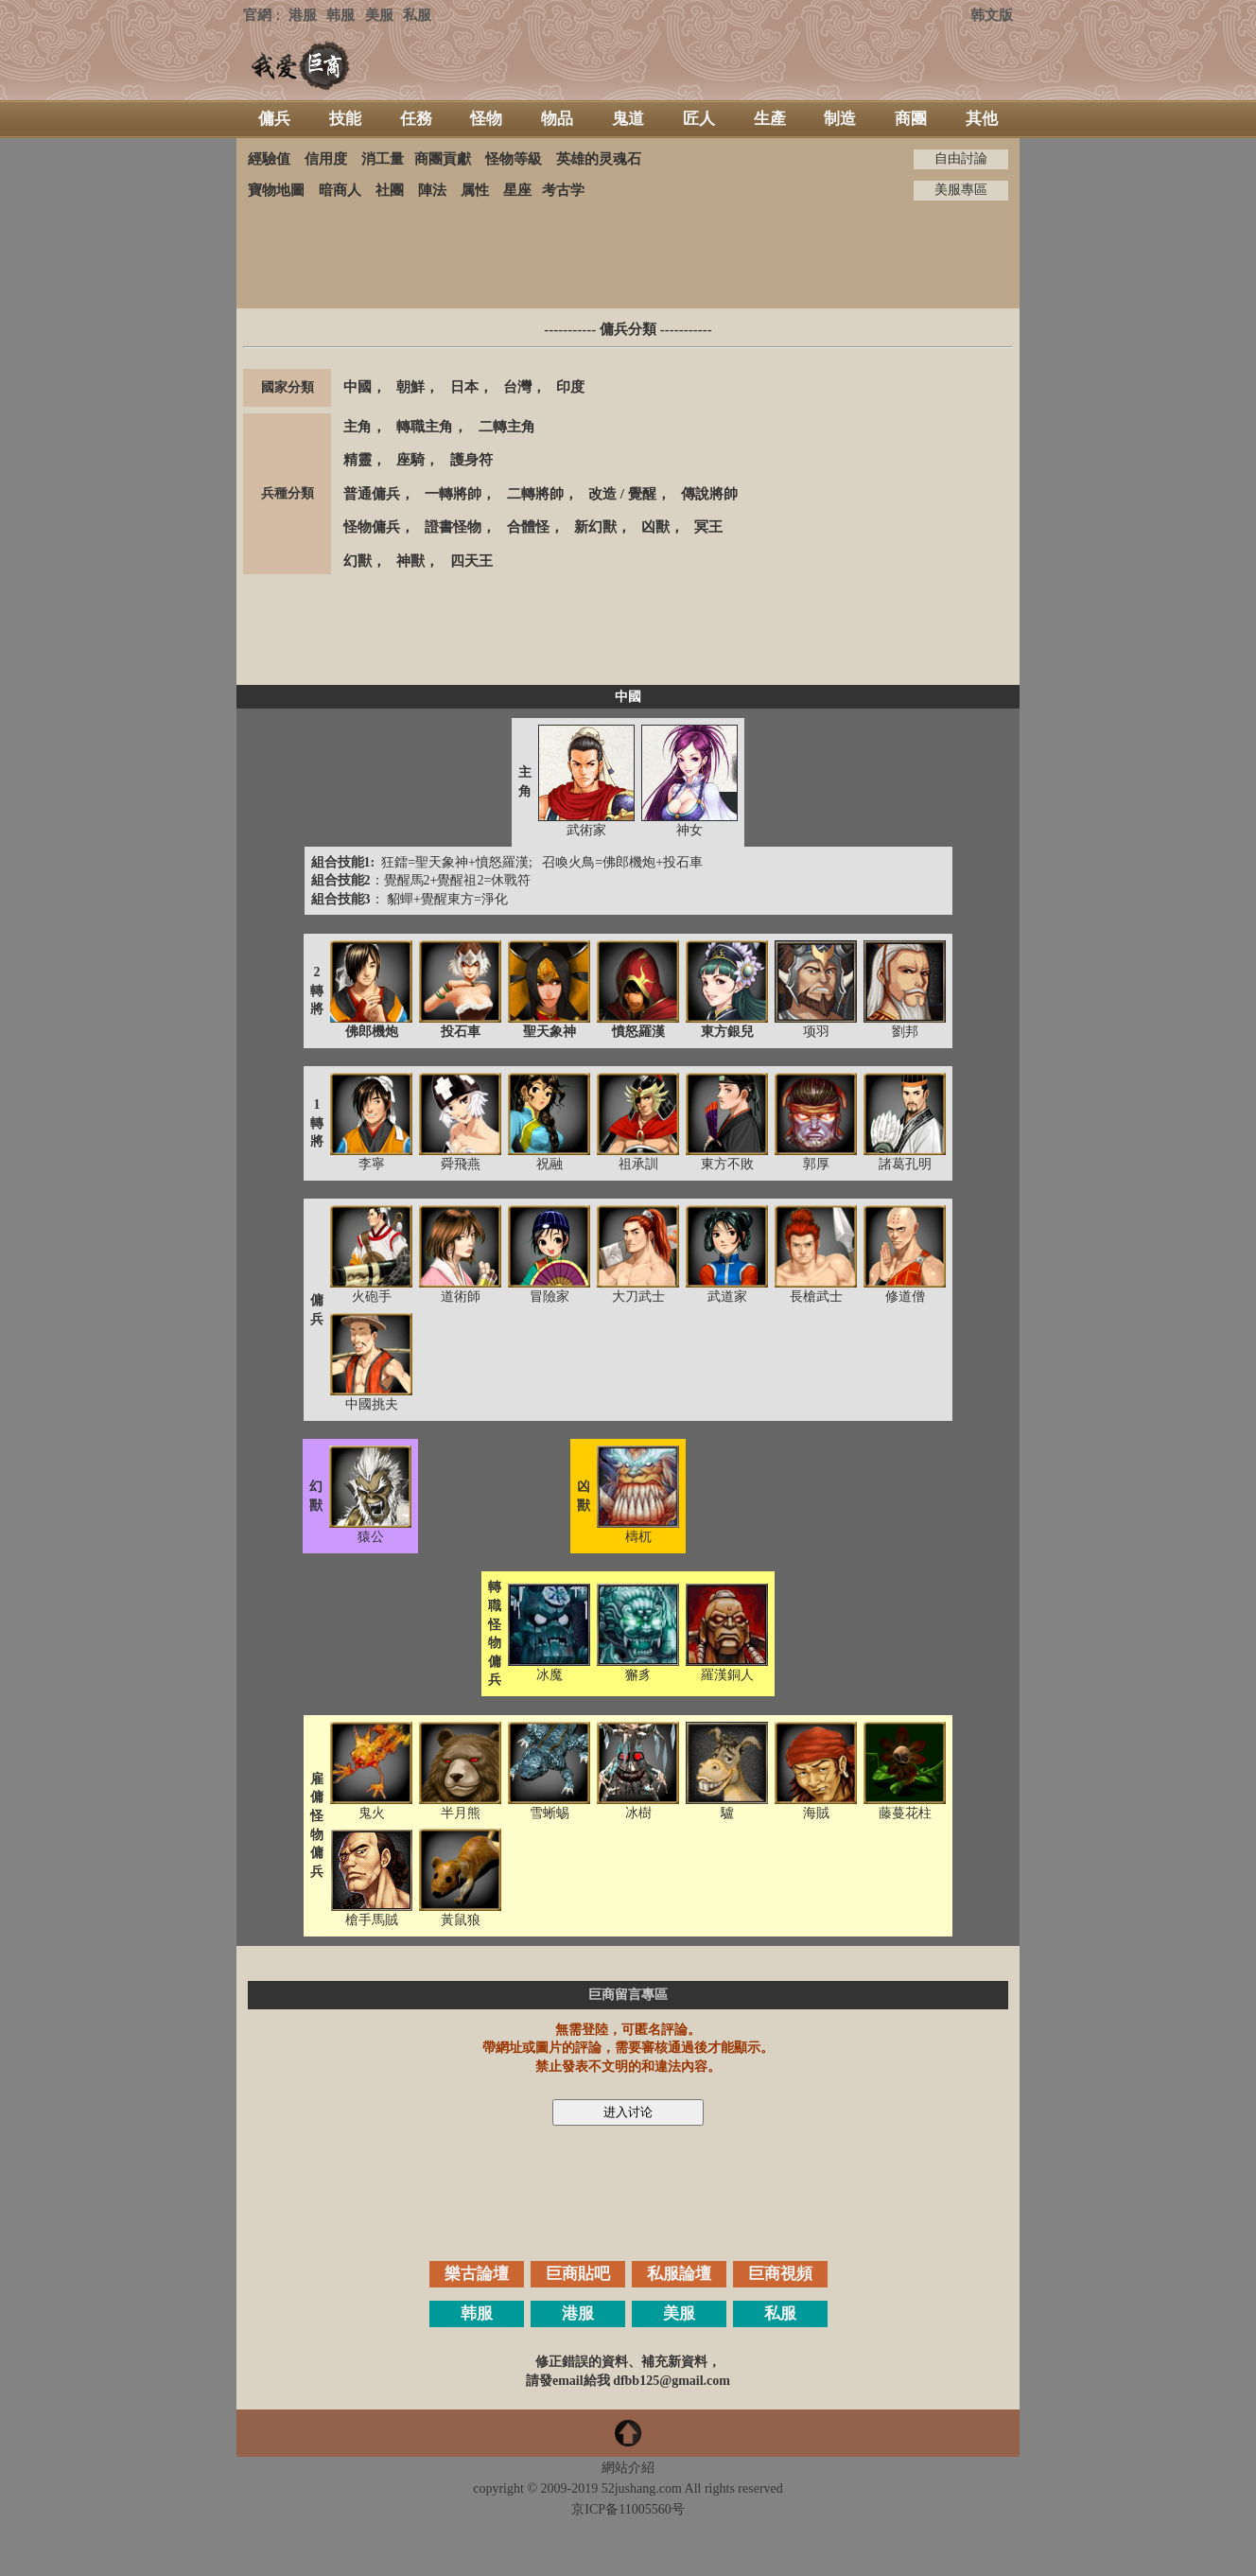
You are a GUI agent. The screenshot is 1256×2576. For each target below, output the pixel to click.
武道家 (727, 1296)
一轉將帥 (453, 493)
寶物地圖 (276, 190)
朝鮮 (410, 386)
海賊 (816, 1813)
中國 (357, 386)
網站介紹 (628, 2468)
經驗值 (269, 158)
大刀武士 (638, 1296)
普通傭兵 (371, 493)
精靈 (357, 459)
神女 (689, 830)
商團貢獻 (442, 158)
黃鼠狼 (460, 1920)
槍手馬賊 (371, 1920)
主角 (357, 426)
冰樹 (638, 1813)
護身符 (471, 459)
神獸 (410, 561)
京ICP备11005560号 (627, 2509)
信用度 (326, 158)
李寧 (371, 1164)
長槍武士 (816, 1296)
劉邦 (905, 1032)
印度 (570, 386)
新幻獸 (595, 526)
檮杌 (638, 1537)
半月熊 (460, 1813)
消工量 (382, 158)
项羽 (816, 1032)
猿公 (371, 1537)
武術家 (586, 830)
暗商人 (340, 190)
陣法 (432, 190)
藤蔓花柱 (905, 1813)
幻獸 (357, 561)
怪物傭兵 (371, 526)
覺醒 (642, 493)
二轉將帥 (535, 493)
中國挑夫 (371, 1404)
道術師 (460, 1296)
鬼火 (371, 1813)
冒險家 (549, 1296)
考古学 (563, 190)
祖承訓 (638, 1164)
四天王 (471, 561)
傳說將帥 (709, 493)
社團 (389, 190)
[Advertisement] (628, 254)
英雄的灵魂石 (598, 158)
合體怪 (528, 526)
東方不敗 (727, 1164)
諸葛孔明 (905, 1164)
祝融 (549, 1164)
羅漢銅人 (727, 1675)
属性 (475, 190)
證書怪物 (453, 526)
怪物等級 (513, 158)
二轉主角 (507, 426)
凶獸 (655, 526)
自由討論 (960, 158)
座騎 (410, 459)
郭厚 (816, 1164)
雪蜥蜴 (549, 1813)
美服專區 (960, 190)
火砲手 (372, 1296)
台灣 (517, 386)
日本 (464, 386)
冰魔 (549, 1675)
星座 (517, 190)
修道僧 (905, 1296)
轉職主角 (424, 426)
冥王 (708, 526)
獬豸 (638, 1675)
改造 (602, 493)
